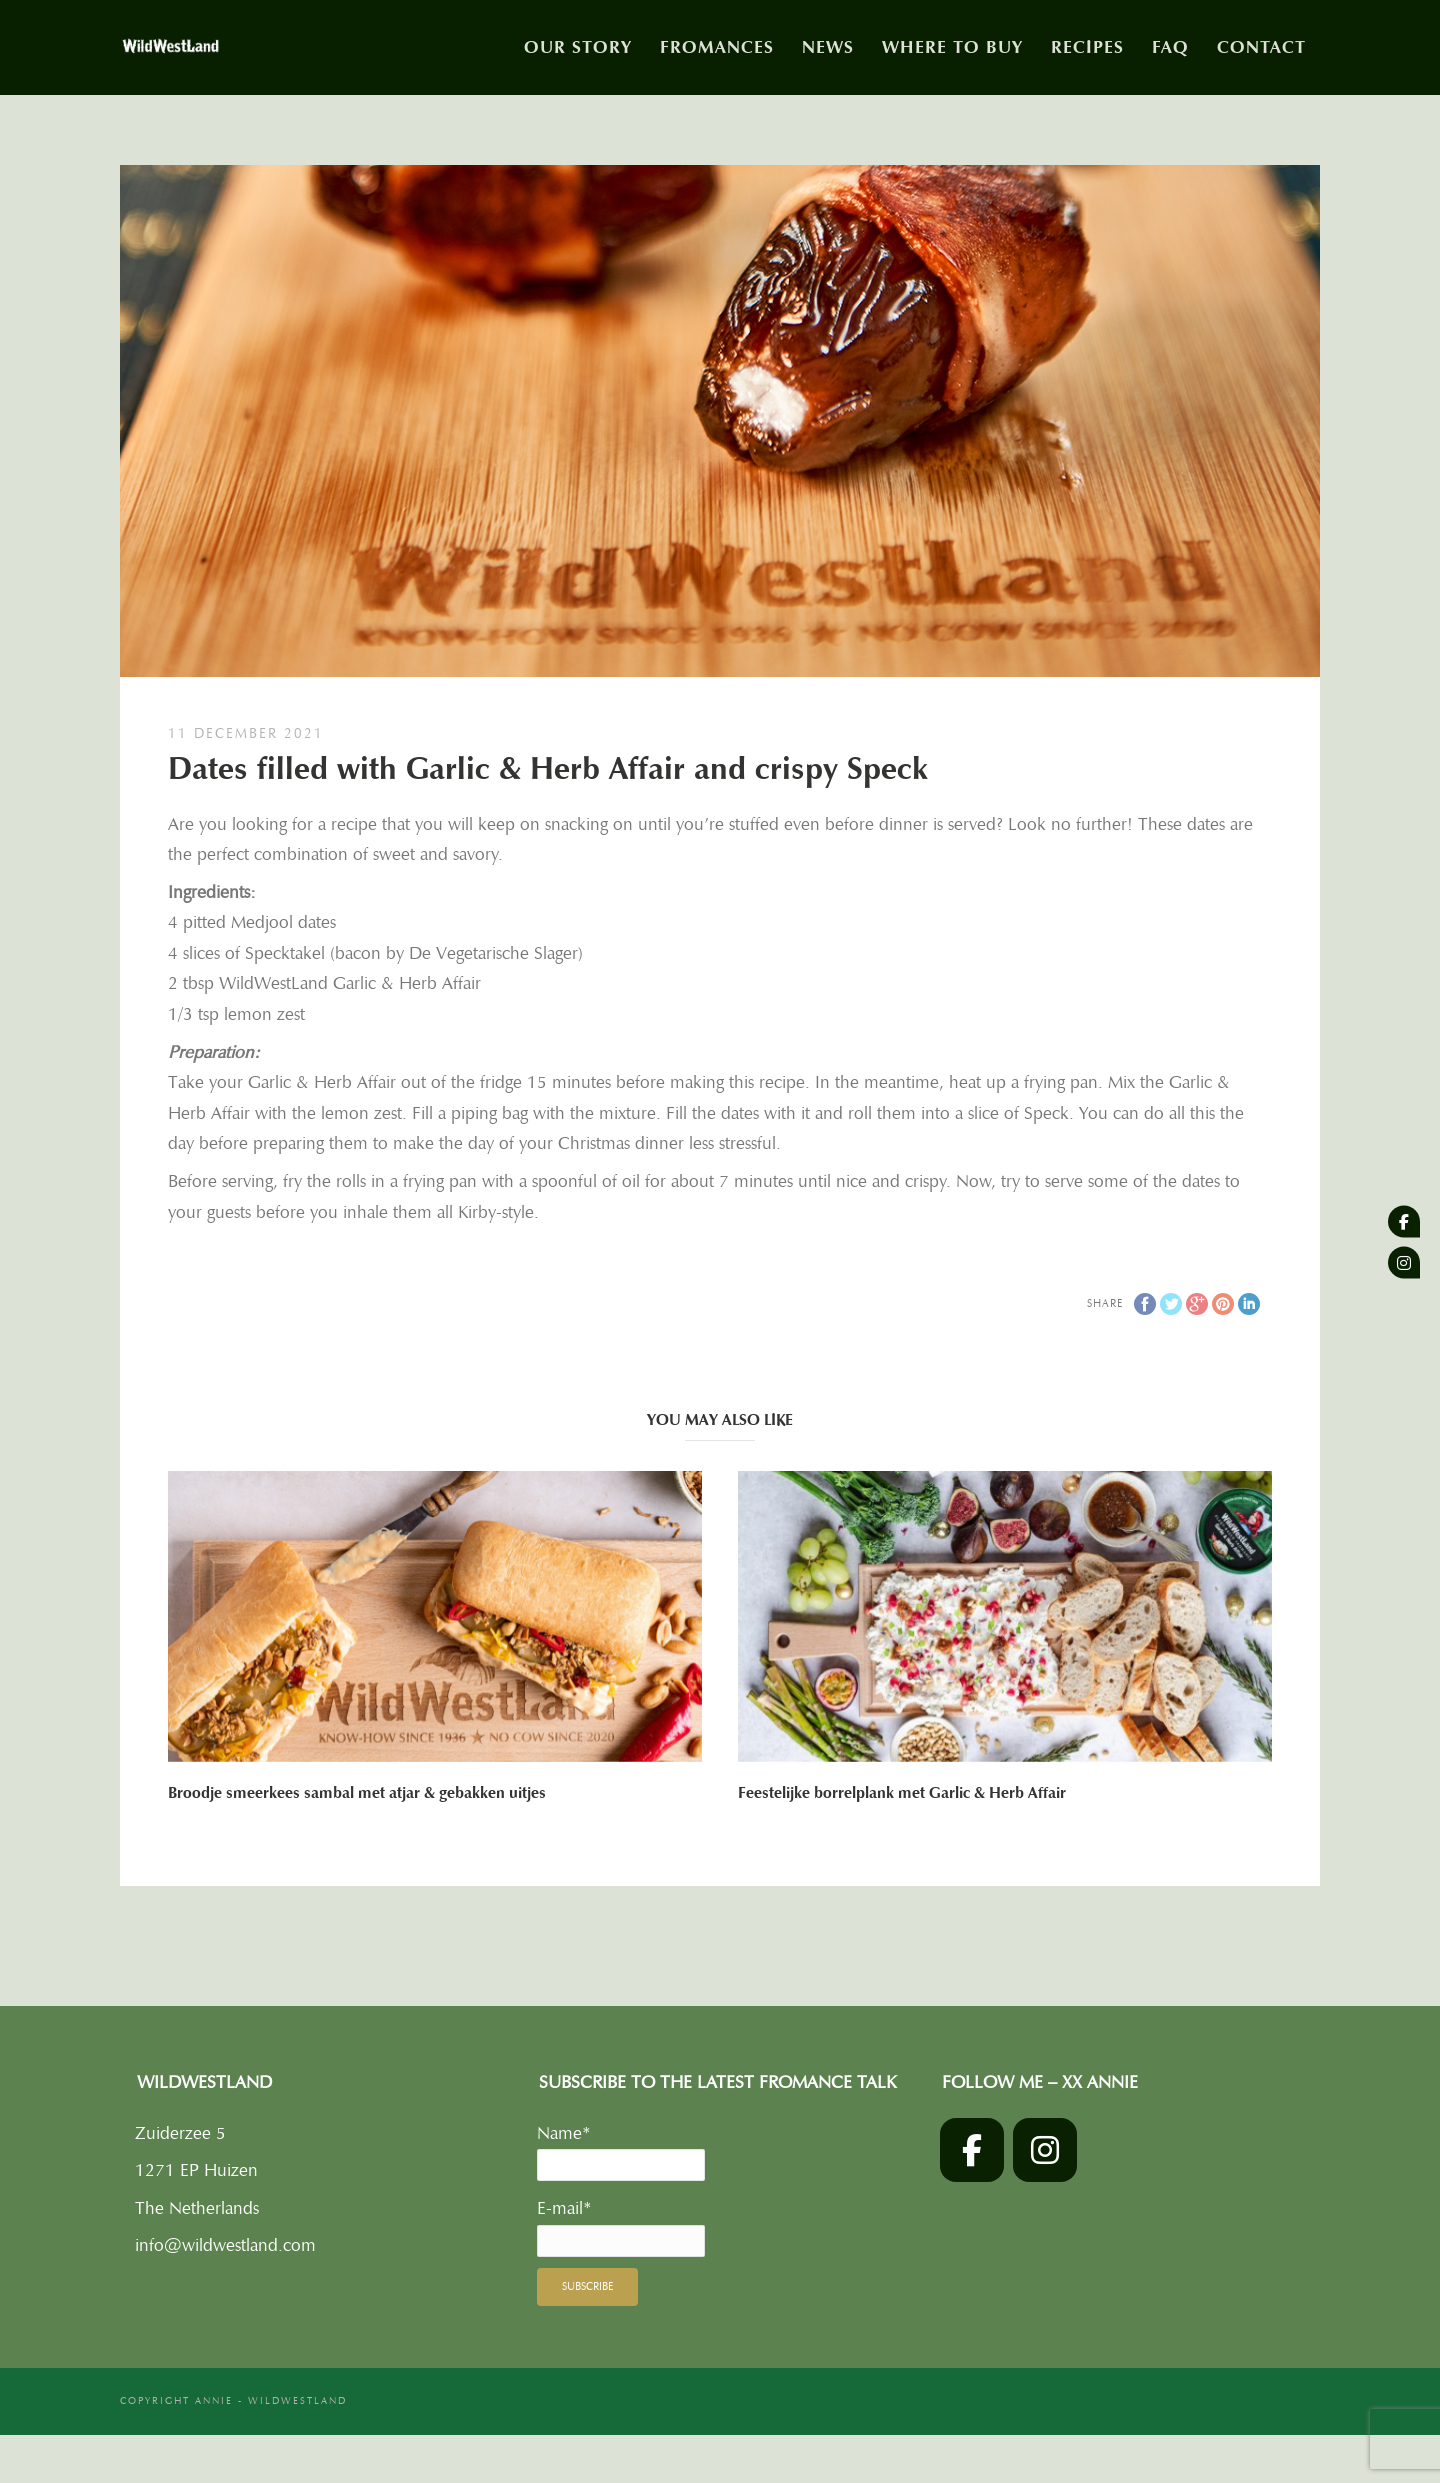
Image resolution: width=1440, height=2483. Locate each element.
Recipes (1087, 47)
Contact (1261, 47)
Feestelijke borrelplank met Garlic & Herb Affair (902, 1793)
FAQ (1170, 47)
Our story (578, 47)
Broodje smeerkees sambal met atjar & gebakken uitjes (357, 1793)
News (828, 47)
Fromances (717, 47)
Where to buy (952, 47)
